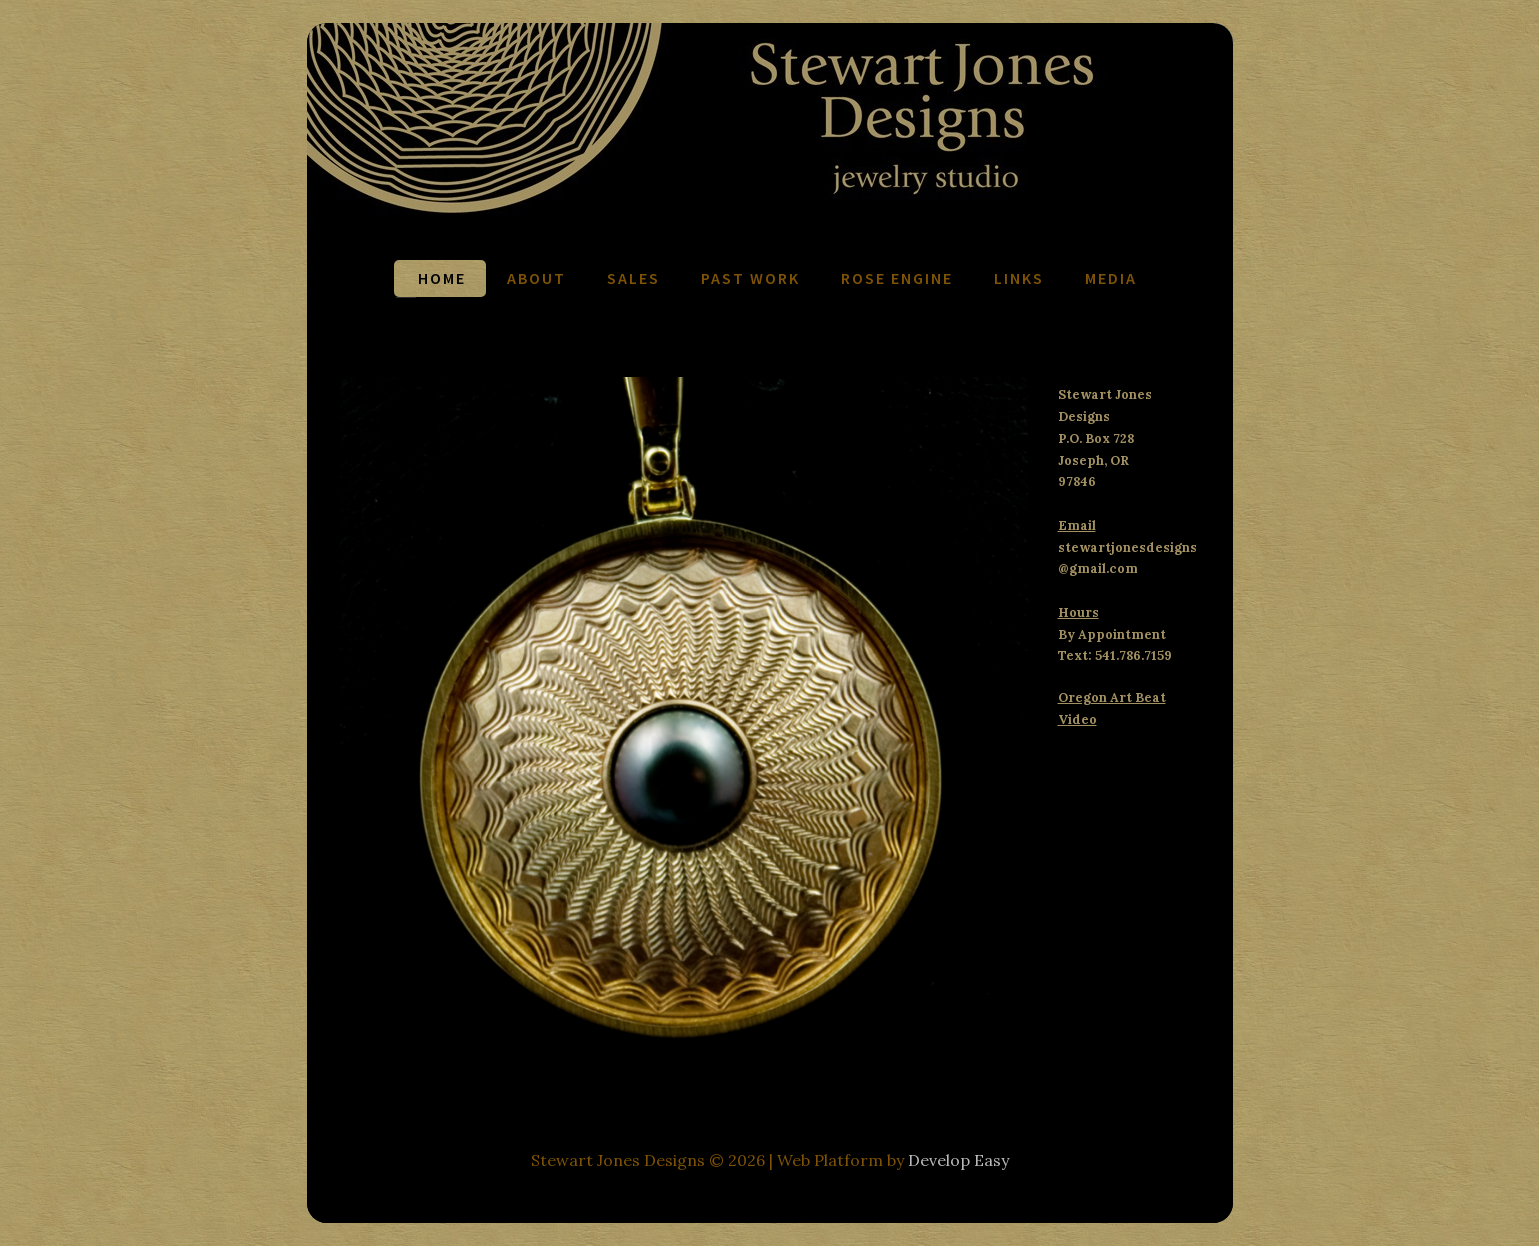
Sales (633, 278)
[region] (684, 716)
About (536, 278)
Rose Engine (897, 278)
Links (1019, 278)
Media (1111, 278)
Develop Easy (958, 1160)
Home (442, 278)
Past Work (750, 278)
